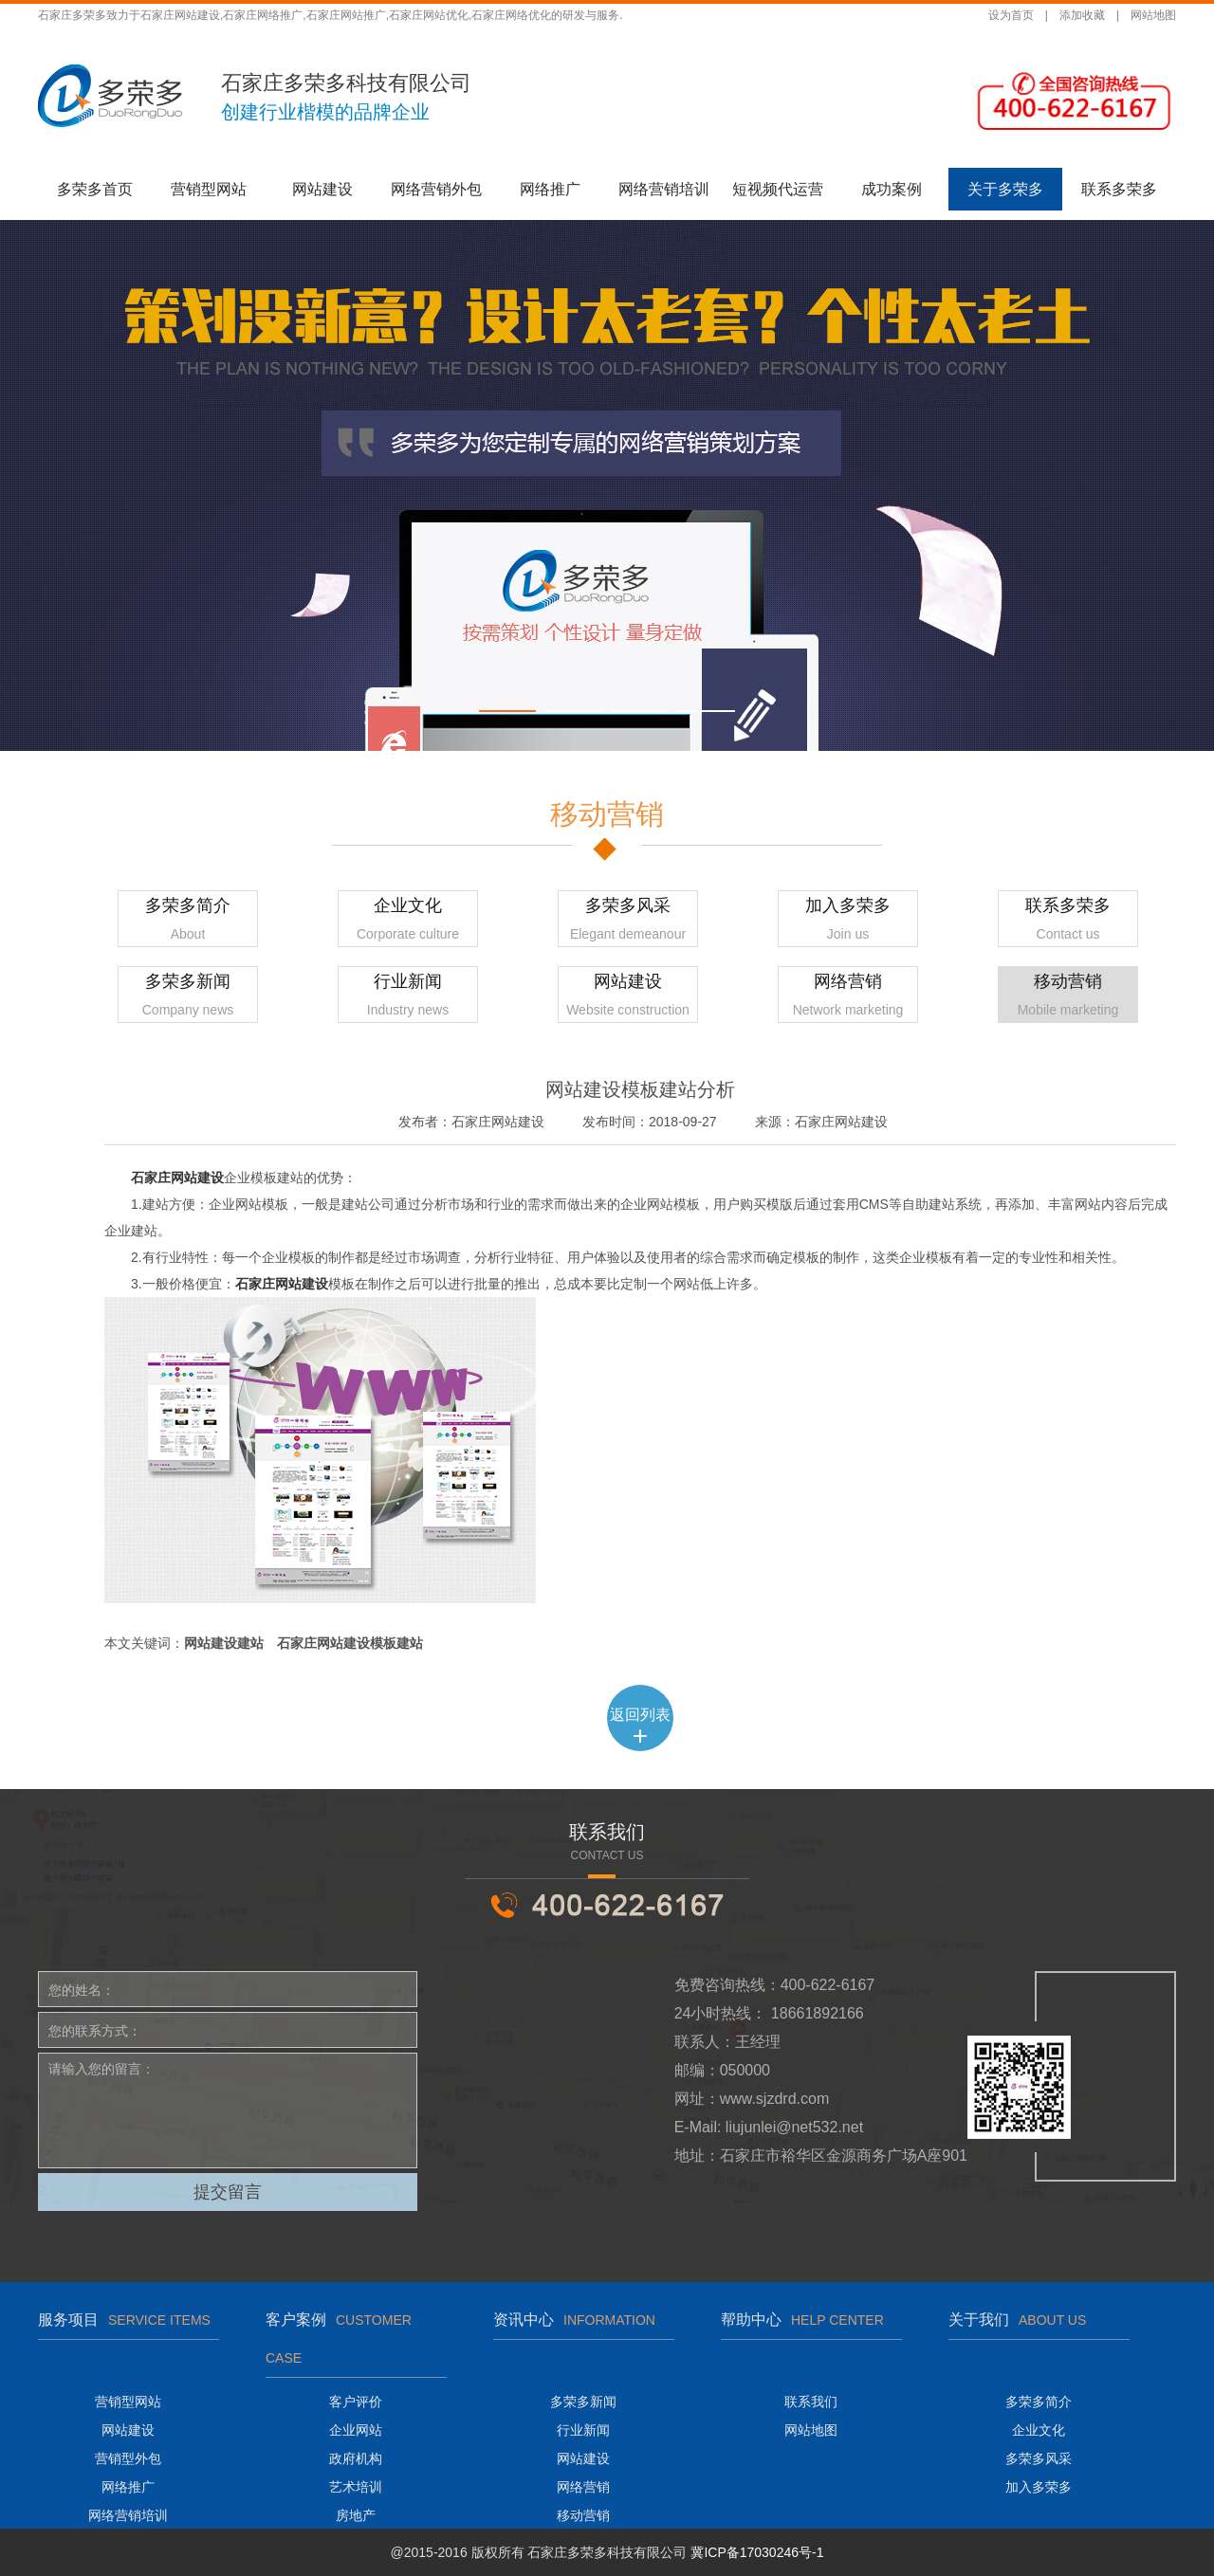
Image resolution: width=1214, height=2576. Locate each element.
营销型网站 (209, 189)
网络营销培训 (663, 189)
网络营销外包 (436, 189)
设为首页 (1011, 15)
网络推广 (550, 189)
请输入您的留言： (227, 2110)
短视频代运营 (777, 189)
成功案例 (891, 189)
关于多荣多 (1005, 189)
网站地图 (1153, 15)
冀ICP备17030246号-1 (756, 2552)
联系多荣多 (1119, 189)
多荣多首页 (95, 189)
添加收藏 (1082, 15)
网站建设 (322, 189)
